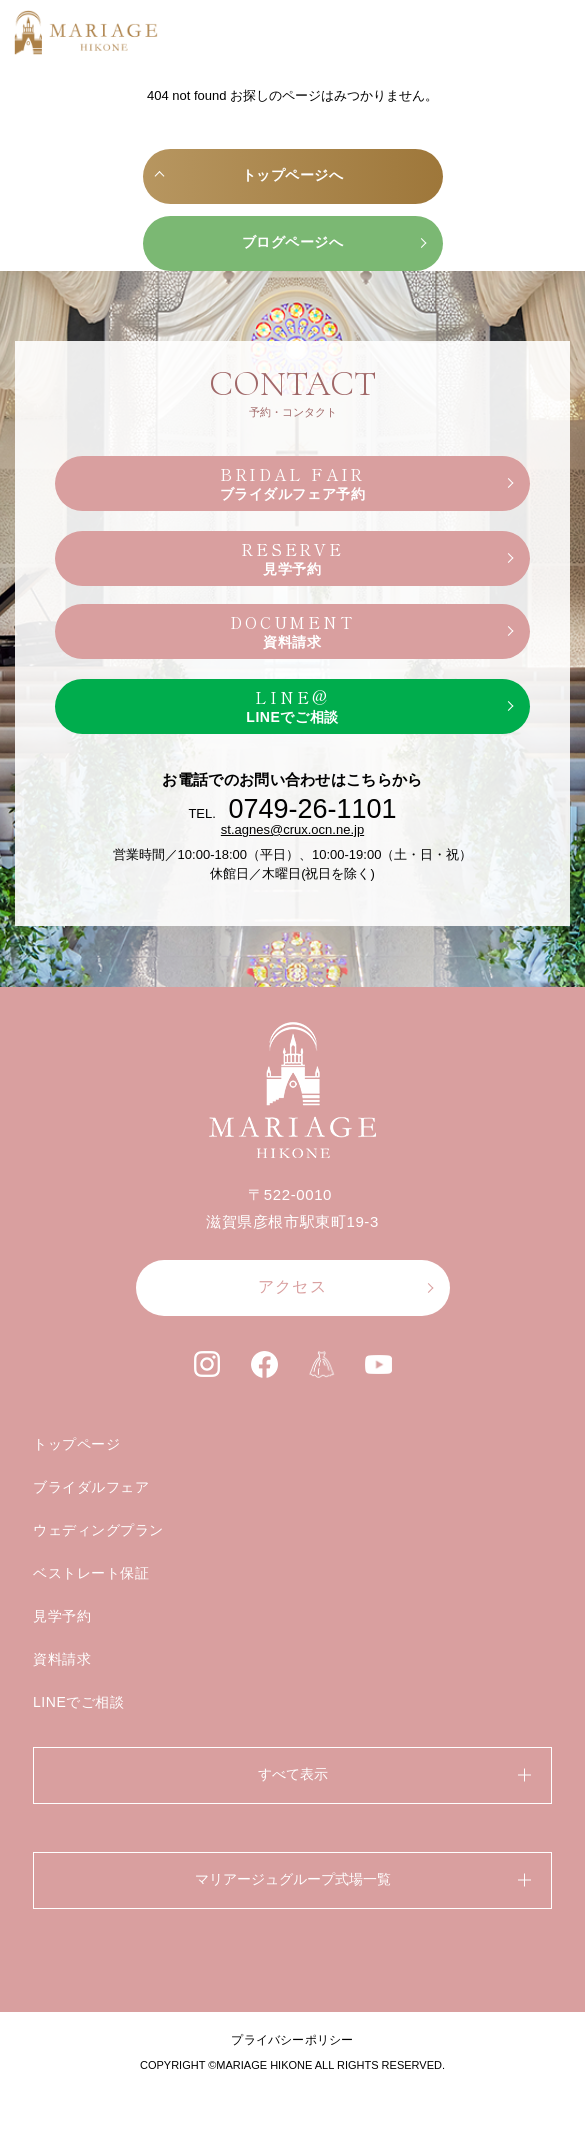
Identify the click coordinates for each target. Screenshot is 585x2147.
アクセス (292, 1286)
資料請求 (62, 1659)
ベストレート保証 (91, 1573)
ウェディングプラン (98, 1530)
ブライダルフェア (91, 1487)
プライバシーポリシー (292, 2040)
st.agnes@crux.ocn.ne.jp (292, 829)
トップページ (76, 1444)
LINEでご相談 (79, 1702)
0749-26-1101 (312, 809)
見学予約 (62, 1616)
